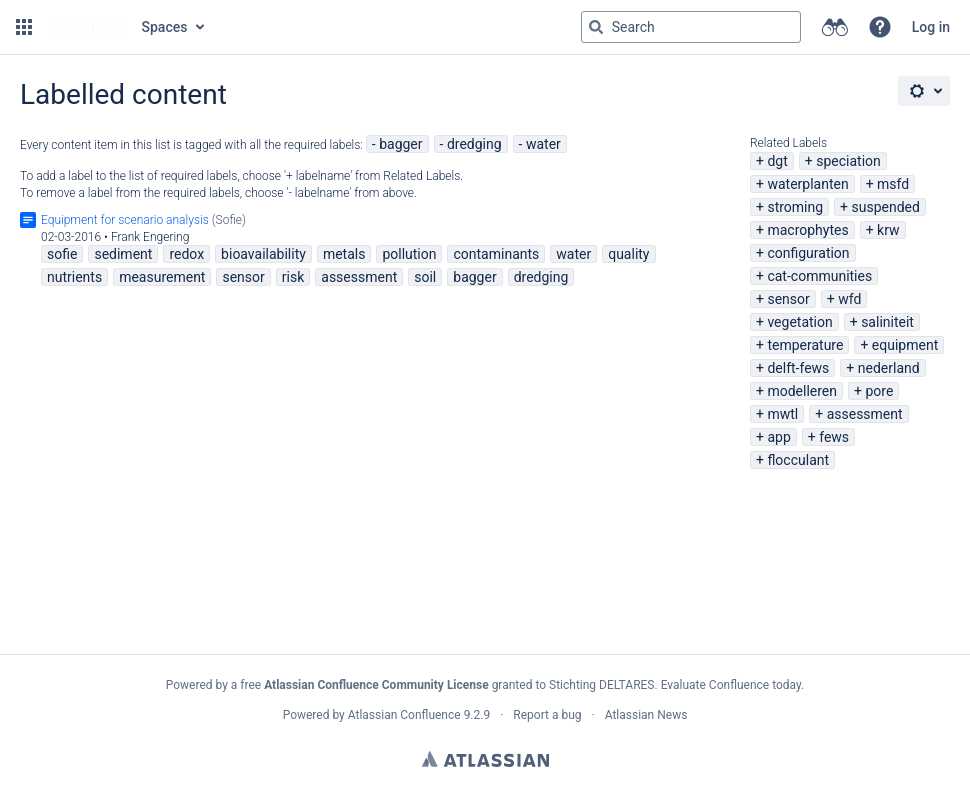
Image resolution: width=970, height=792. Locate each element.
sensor (788, 299)
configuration (808, 253)
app (778, 437)
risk (293, 277)
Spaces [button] (165, 27)
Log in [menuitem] (931, 27)
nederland (889, 368)
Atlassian (485, 759)
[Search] (596, 27)
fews (834, 437)
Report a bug (547, 715)
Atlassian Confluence (404, 715)
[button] (24, 27)
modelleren (802, 391)
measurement (162, 277)
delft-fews (798, 368)
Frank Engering (150, 237)
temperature (805, 345)
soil (425, 277)
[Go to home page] (85, 27)
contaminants (496, 254)
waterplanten (807, 184)
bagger (400, 144)
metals (344, 254)
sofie (62, 254)
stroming (795, 207)
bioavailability (263, 254)
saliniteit (887, 322)
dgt (777, 161)
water (543, 144)
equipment (905, 345)
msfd (893, 184)
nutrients (74, 277)
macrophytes (807, 230)
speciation (848, 161)
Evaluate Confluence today (731, 685)
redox (186, 254)
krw (888, 230)
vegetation (799, 322)
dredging (474, 144)
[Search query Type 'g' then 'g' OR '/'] (691, 27)
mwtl (782, 414)
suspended (886, 207)
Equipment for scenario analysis (125, 220)
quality (628, 254)
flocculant (798, 460)
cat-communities (819, 276)
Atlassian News (646, 715)
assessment (865, 414)
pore (879, 391)
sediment (123, 254)
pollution (409, 254)
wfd (849, 299)
